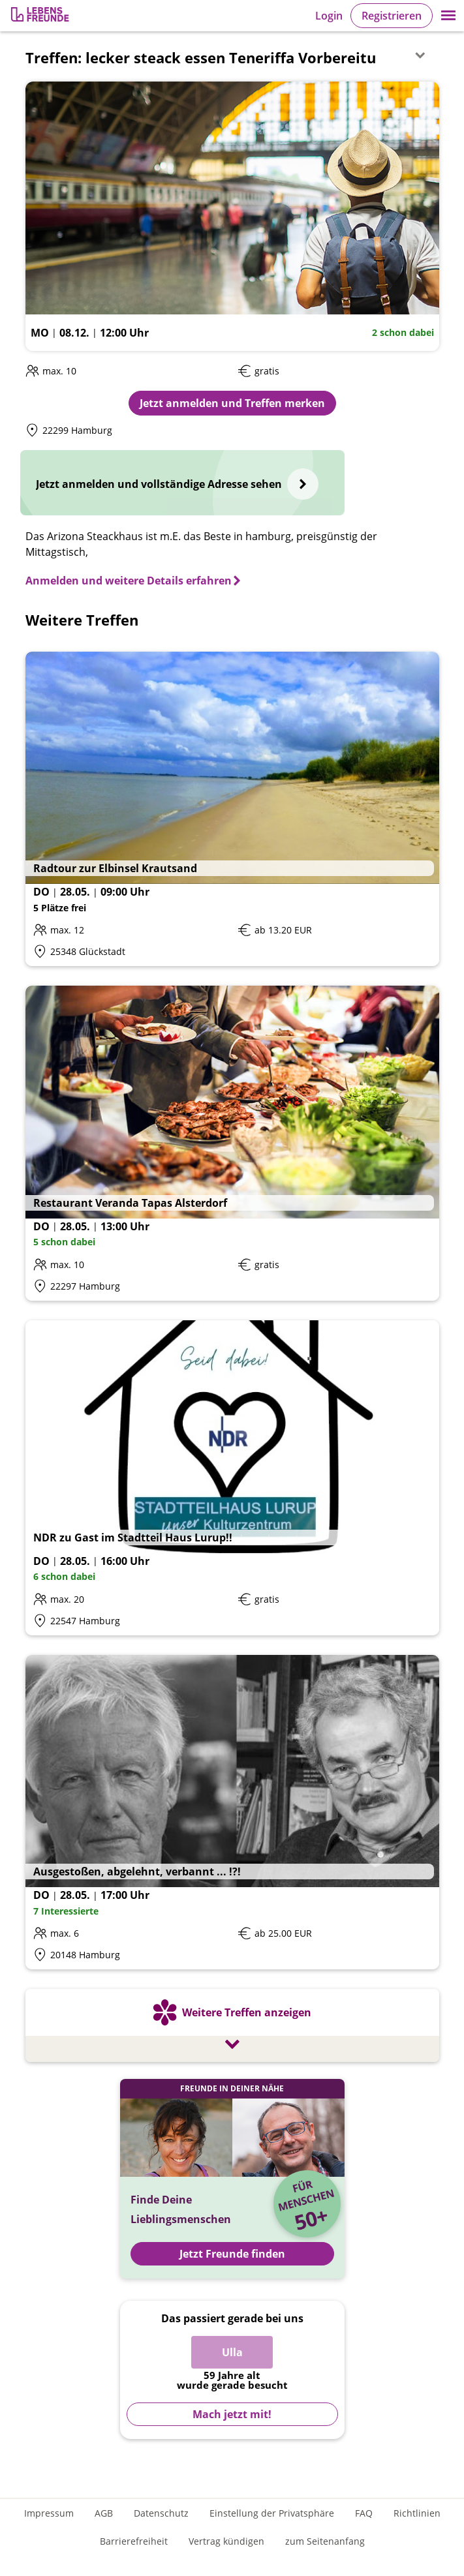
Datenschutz (161, 2513)
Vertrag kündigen (226, 2541)
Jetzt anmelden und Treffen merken (232, 403)
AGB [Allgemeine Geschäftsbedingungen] (104, 2513)
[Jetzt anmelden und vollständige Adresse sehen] (182, 482)
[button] (448, 15)
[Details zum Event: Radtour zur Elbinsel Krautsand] (232, 809)
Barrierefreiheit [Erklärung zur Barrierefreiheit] (134, 2541)
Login (329, 15)
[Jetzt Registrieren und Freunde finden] (232, 2179)
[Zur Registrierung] (41, 16)
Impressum (49, 2513)
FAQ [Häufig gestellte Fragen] (364, 2513)
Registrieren (392, 15)
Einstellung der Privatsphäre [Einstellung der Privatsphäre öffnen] (271, 2513)
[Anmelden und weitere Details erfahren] (133, 580)
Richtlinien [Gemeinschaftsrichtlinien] (417, 2513)
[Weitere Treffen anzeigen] (232, 2027)
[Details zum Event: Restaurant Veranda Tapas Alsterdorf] (232, 1143)
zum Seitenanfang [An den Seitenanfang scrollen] (325, 2541)
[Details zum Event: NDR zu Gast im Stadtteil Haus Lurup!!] (232, 1477)
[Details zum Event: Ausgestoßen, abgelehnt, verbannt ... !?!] (232, 1812)
